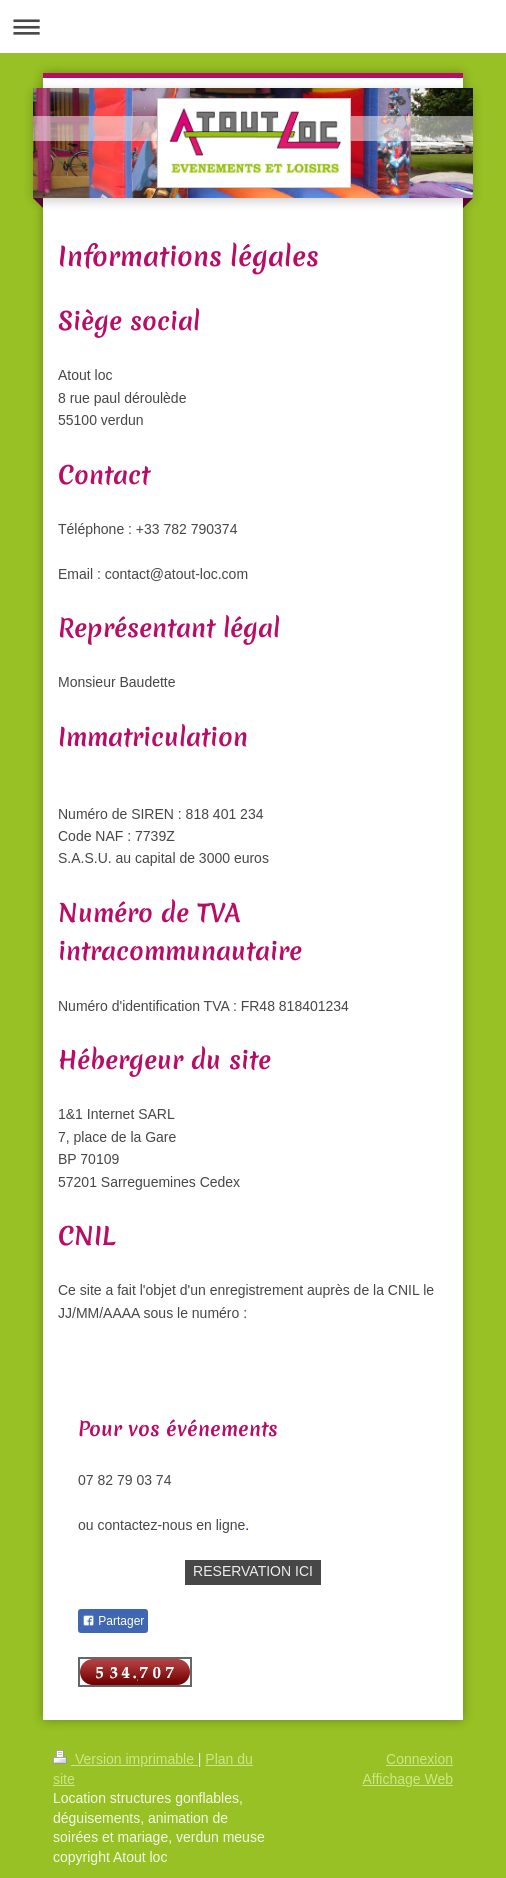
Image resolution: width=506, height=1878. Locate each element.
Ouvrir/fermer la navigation (253, 26)
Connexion (419, 1759)
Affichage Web (407, 1779)
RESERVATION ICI (253, 1571)
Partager (113, 1621)
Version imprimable (125, 1759)
